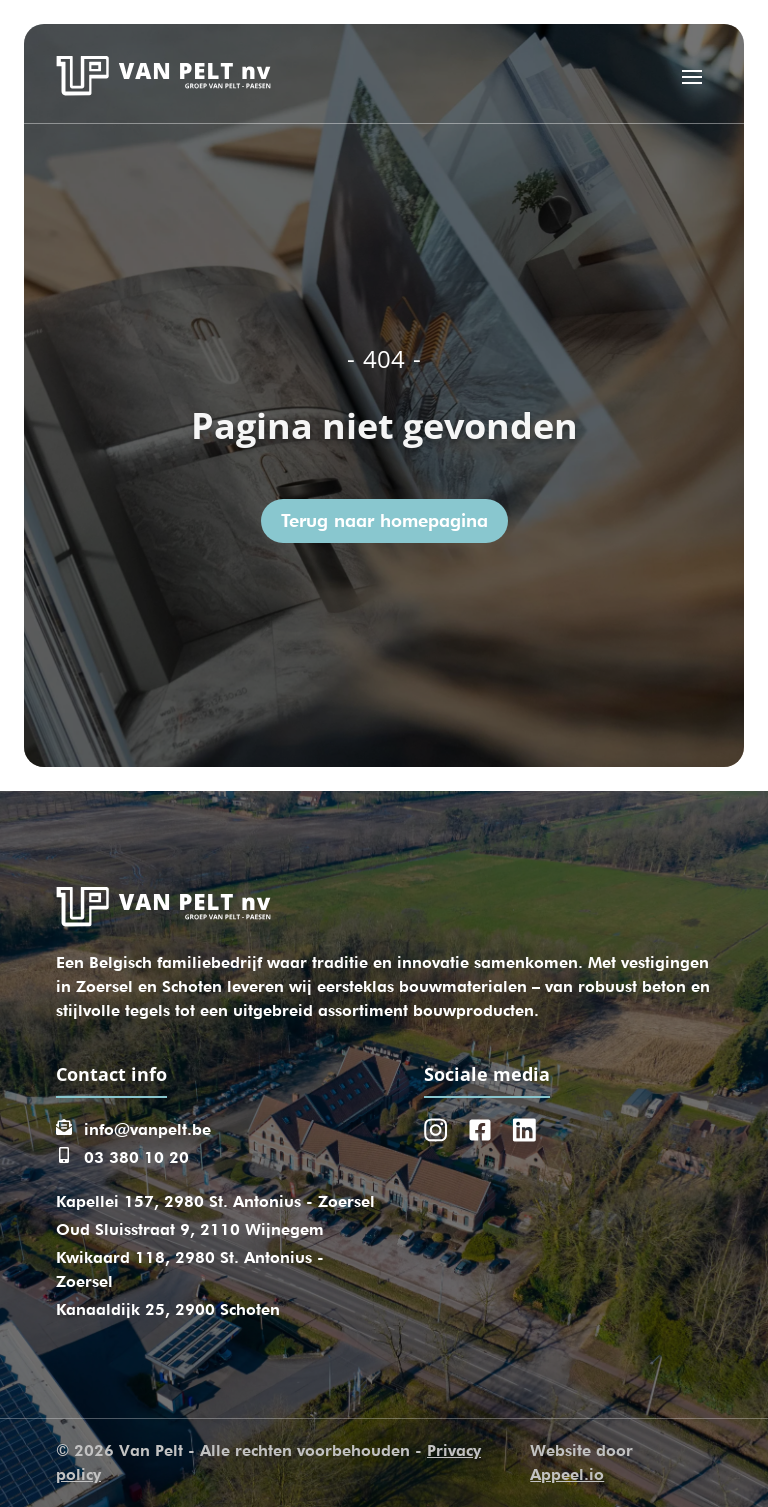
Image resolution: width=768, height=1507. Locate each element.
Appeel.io (567, 1474)
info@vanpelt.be (147, 1129)
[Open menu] (692, 76)
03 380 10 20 (136, 1157)
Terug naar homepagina (384, 520)
